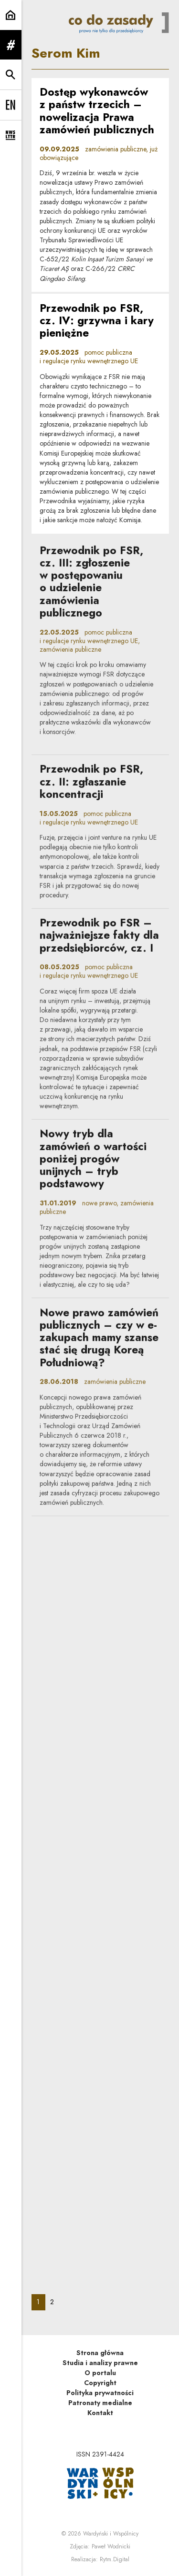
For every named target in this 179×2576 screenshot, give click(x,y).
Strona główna (100, 2352)
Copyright (100, 2382)
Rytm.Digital (114, 2559)
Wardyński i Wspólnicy (110, 2533)
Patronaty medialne (100, 2402)
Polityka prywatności (100, 2392)
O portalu (100, 2372)
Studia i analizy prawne (100, 2362)
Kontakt (100, 2412)
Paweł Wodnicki (111, 2546)
